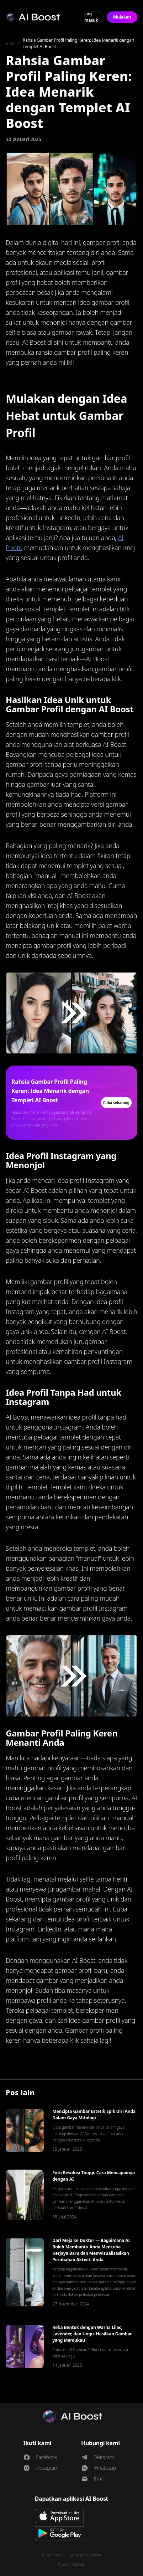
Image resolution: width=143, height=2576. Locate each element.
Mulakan (122, 17)
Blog (10, 43)
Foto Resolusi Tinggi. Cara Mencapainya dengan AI (93, 2176)
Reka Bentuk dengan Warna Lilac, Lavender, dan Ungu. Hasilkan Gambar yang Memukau (92, 2333)
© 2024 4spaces (71, 2564)
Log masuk (91, 17)
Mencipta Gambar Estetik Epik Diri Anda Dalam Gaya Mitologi (94, 2114)
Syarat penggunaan (85, 2554)
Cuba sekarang (116, 1102)
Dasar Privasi (52, 2554)
